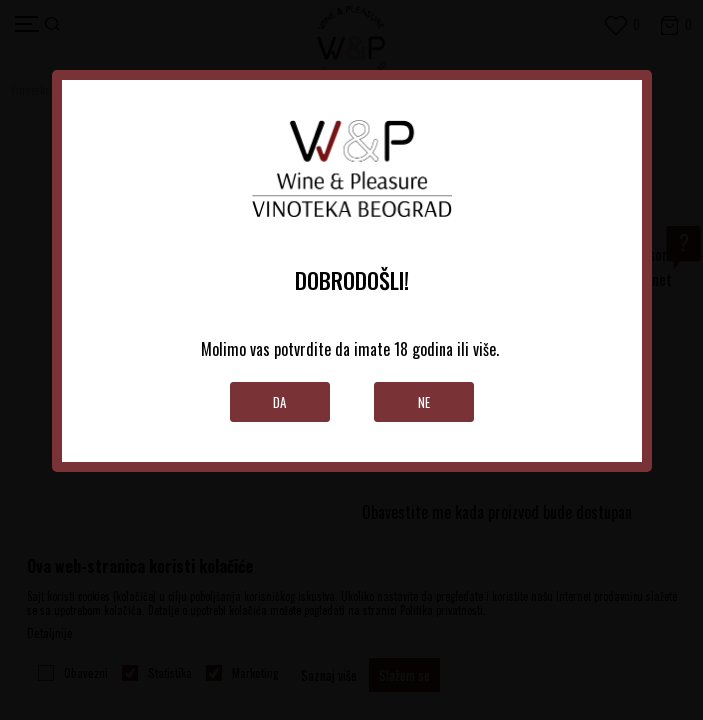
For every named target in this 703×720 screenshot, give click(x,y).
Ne (424, 402)
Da (279, 402)
